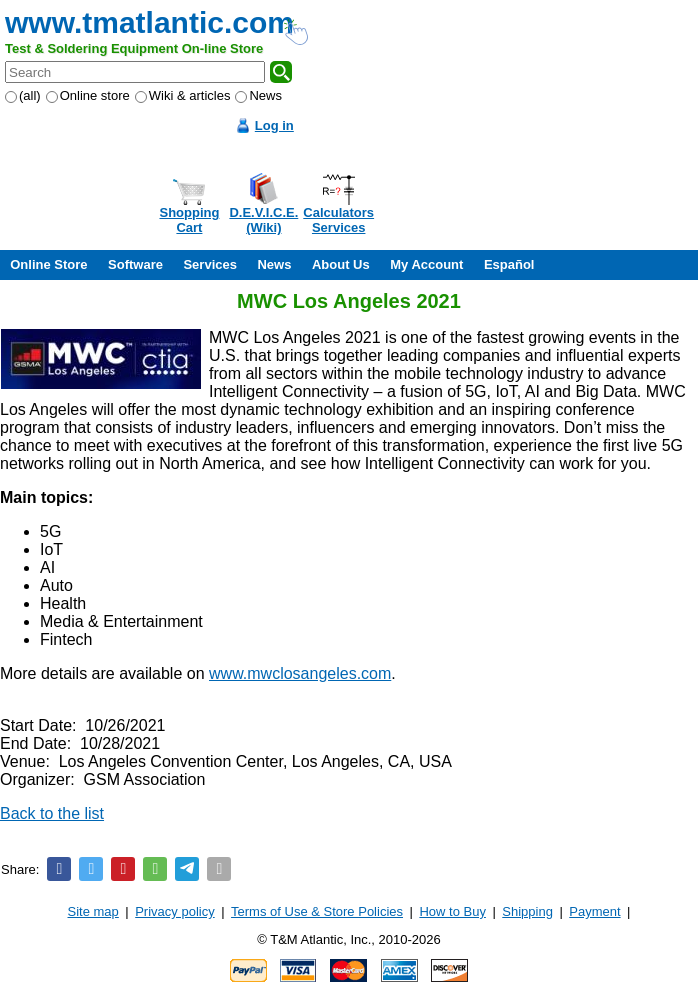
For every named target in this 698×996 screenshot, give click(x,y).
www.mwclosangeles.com (300, 673)
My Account (426, 264)
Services (210, 264)
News (258, 95)
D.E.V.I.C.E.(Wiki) (263, 220)
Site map (93, 911)
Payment (594, 911)
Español (509, 264)
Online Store (48, 264)
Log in (274, 125)
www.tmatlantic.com (149, 22)
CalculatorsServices (338, 220)
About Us (341, 264)
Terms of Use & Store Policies (317, 911)
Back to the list (52, 813)
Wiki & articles (183, 95)
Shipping (527, 911)
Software (135, 264)
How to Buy (452, 911)
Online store (88, 95)
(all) (23, 95)
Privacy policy (174, 911)
